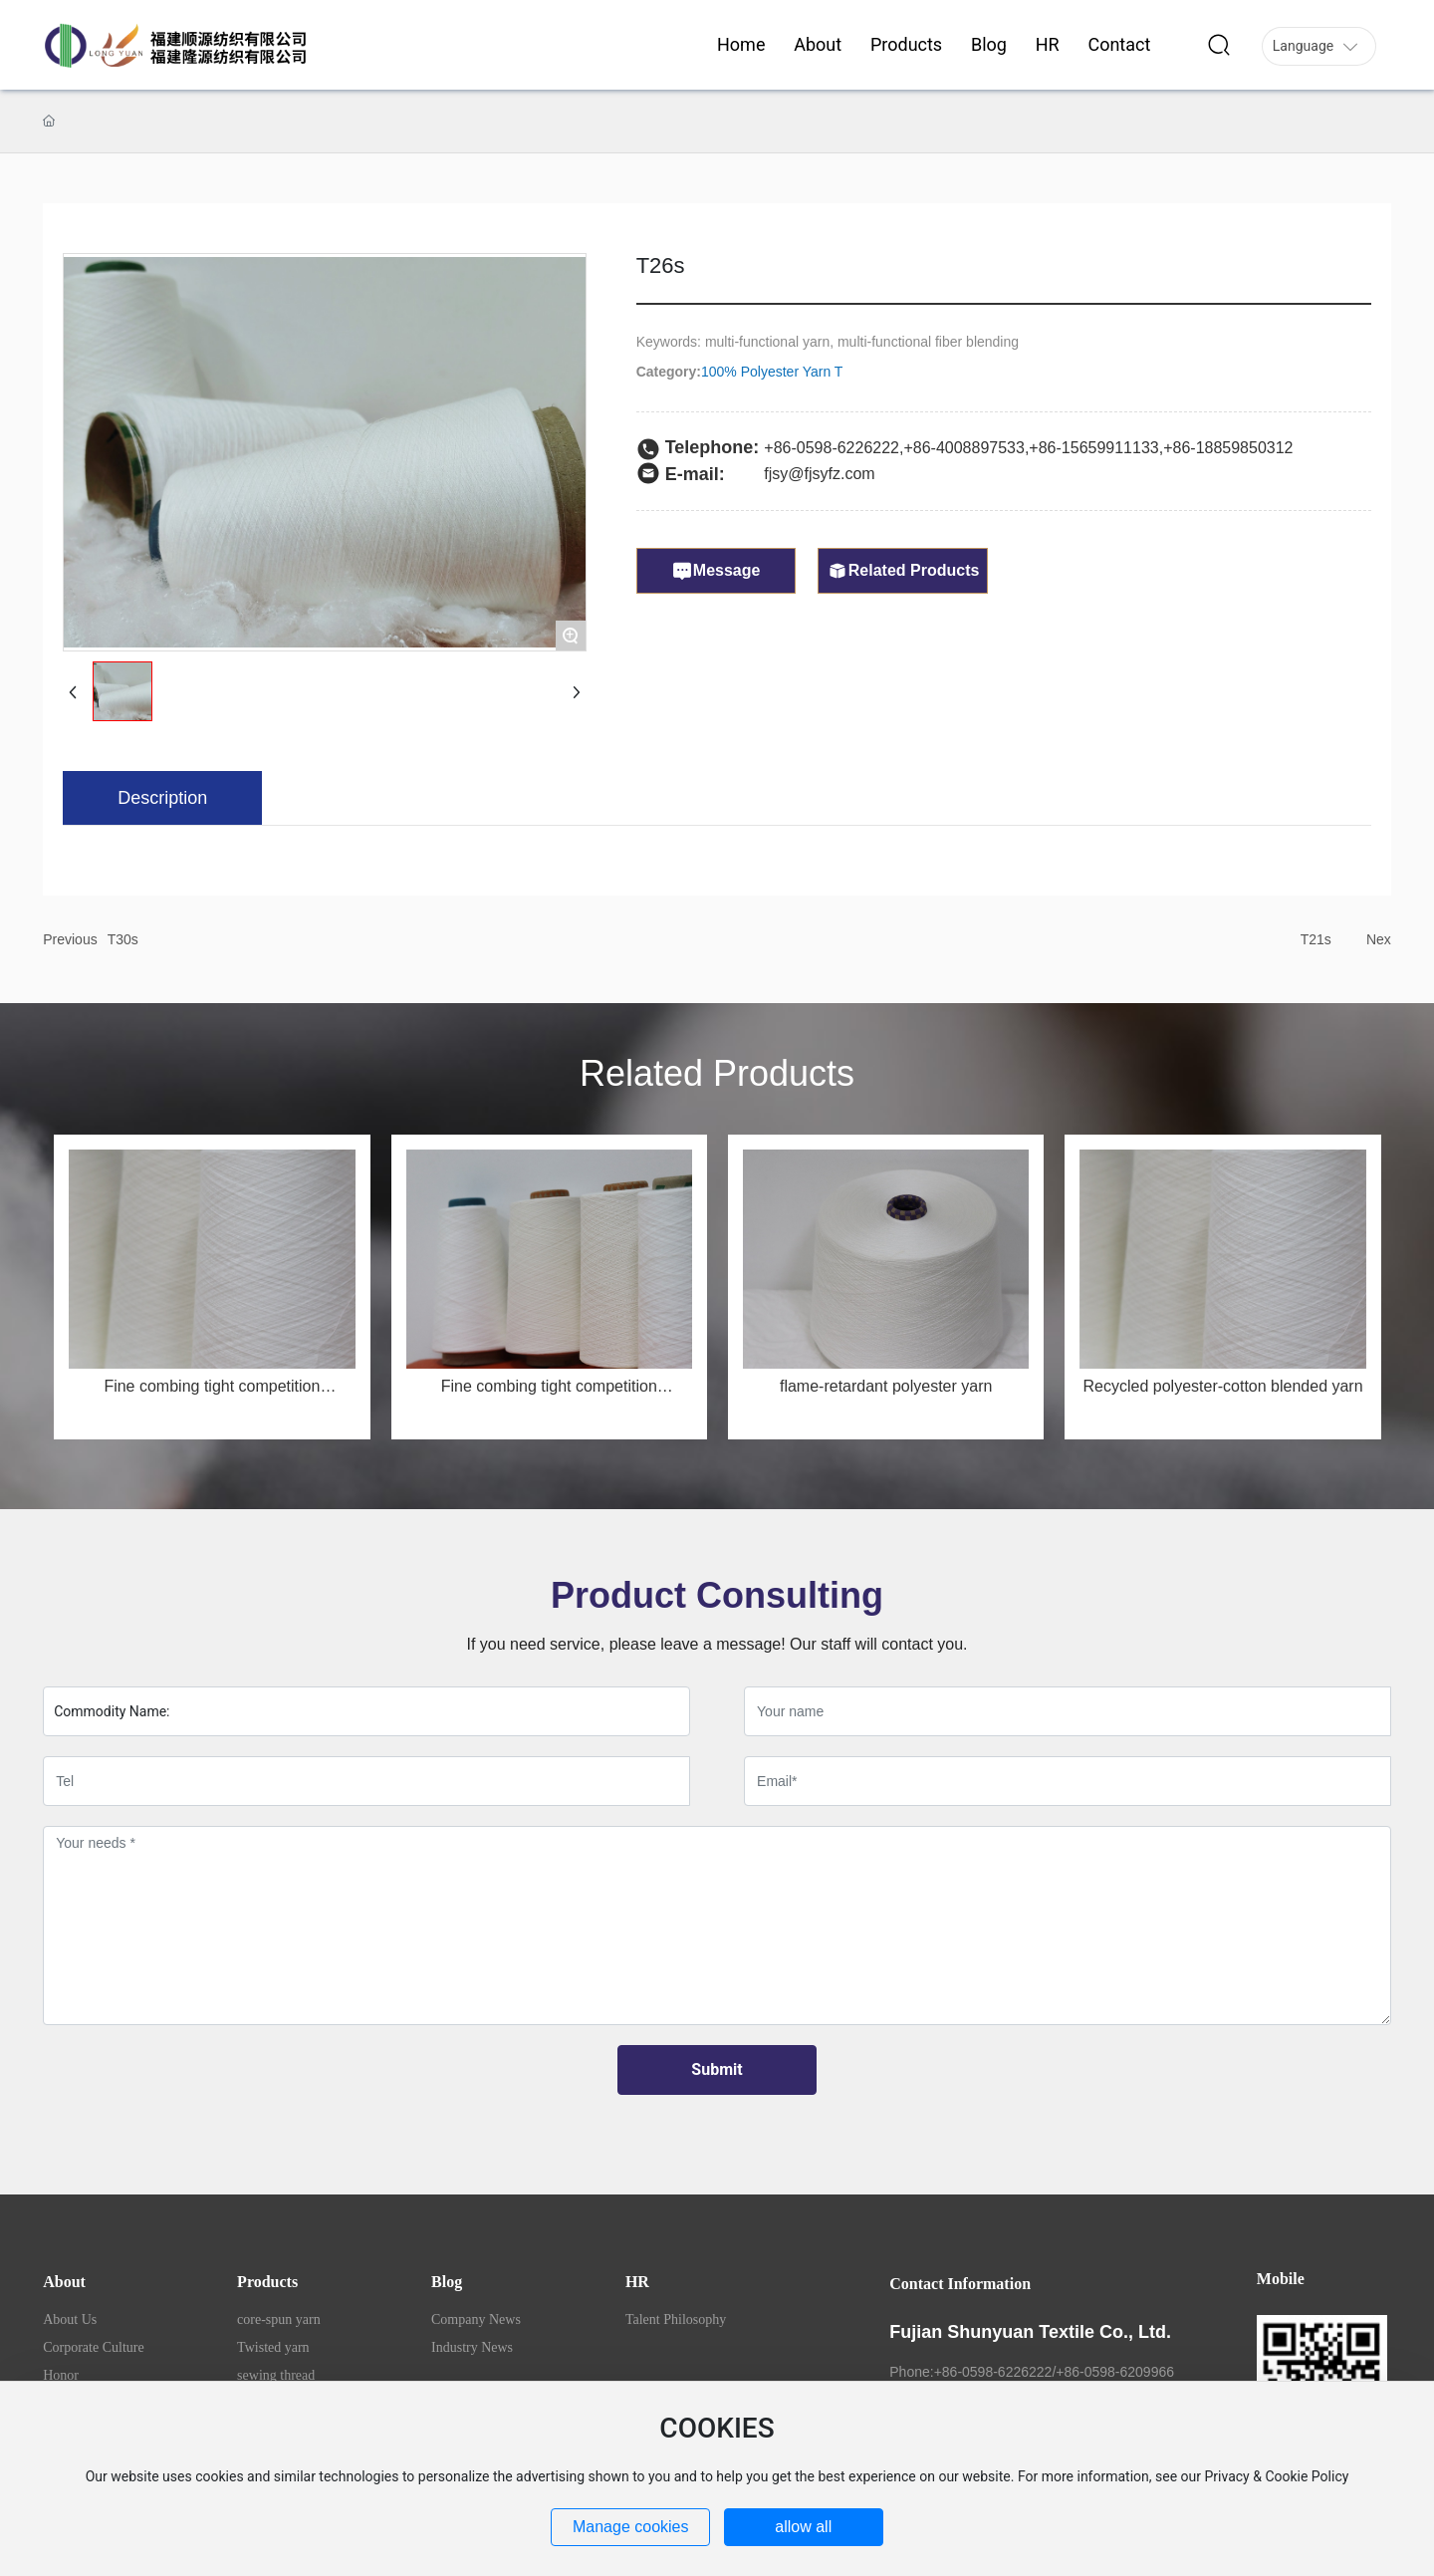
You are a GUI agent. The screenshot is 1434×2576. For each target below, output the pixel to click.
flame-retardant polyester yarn (886, 1386)
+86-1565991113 (1089, 447)
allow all (803, 2526)
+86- (919, 447)
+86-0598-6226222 (831, 447)
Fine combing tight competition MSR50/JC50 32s (549, 1394)
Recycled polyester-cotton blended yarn (1223, 1386)
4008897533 (980, 447)
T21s (1316, 939)
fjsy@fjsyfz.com (819, 473)
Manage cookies (631, 2526)
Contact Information (960, 2283)
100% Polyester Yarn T (771, 372)
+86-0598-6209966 (1115, 2372)
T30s (123, 939)
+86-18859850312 (1228, 447)
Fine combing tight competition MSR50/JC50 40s (212, 1394)
